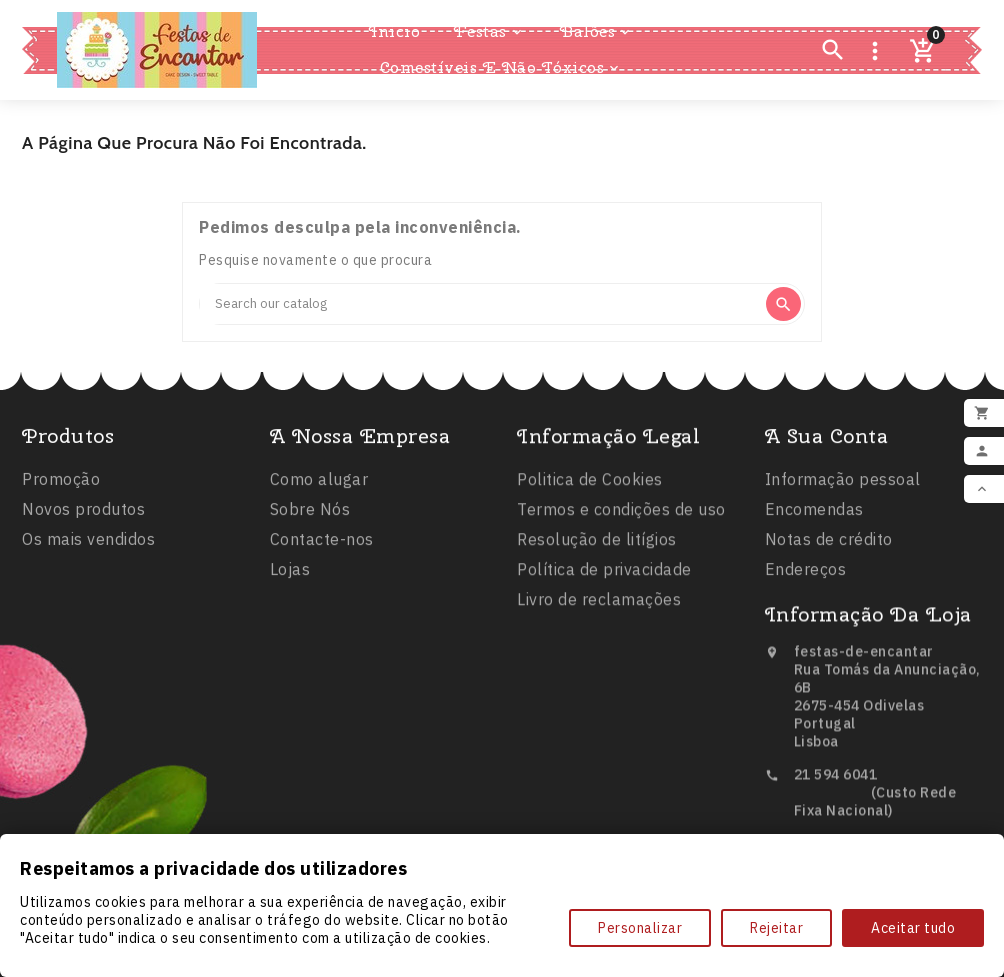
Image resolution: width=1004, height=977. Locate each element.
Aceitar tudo (913, 928)
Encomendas (814, 516)
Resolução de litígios (597, 547)
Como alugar (319, 486)
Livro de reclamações (599, 607)
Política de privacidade (604, 577)
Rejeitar (776, 928)
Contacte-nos (322, 546)
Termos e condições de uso (621, 517)
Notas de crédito (829, 546)
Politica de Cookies (590, 487)
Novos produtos (83, 514)
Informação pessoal (843, 486)
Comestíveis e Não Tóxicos (501, 68)
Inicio (394, 31)
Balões (596, 32)
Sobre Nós (310, 516)
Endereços (806, 576)
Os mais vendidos (88, 544)
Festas (489, 32)
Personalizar (640, 928)
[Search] (481, 304)
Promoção (61, 484)
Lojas (290, 576)
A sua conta (827, 442)
